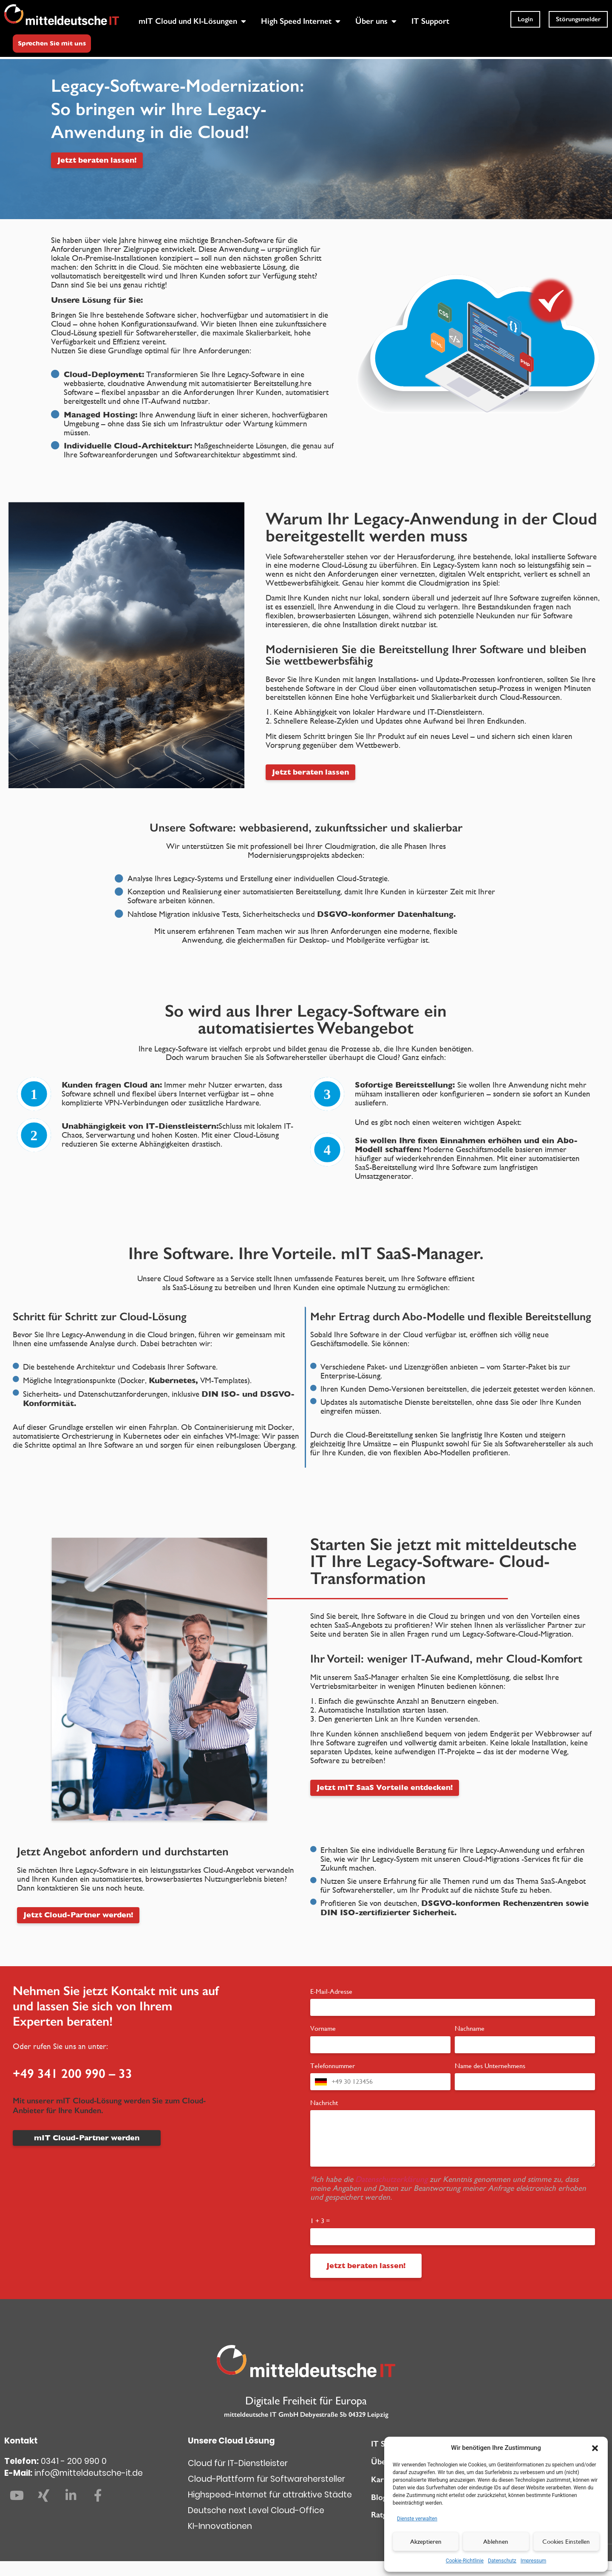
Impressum (533, 2561)
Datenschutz (502, 2561)
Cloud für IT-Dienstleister (238, 2478)
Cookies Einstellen (566, 2541)
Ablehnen (495, 2541)
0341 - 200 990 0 (74, 2476)
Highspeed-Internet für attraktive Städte (270, 2509)
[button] (595, 2448)
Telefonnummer (332, 2080)
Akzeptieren (426, 2541)
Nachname (469, 2043)
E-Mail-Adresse (331, 2006)
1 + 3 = (320, 2235)
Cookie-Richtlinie (465, 2561)
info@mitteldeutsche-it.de (88, 2488)
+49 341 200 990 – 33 (72, 2088)
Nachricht (324, 2117)
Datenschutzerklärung (392, 2193)
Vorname (323, 2043)
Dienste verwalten (417, 2519)
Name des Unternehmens (490, 2080)
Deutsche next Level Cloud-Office (256, 2525)
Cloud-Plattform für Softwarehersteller (266, 2494)
